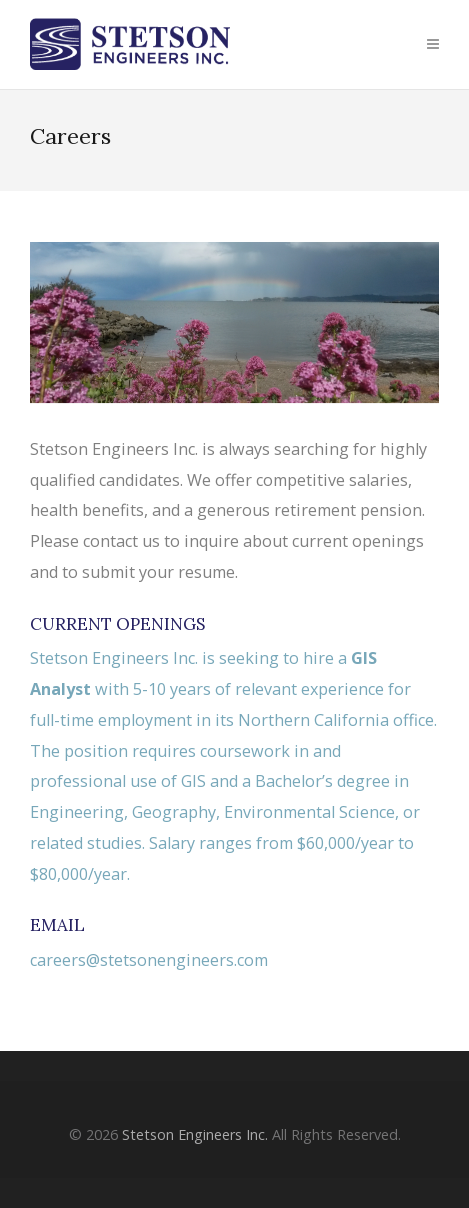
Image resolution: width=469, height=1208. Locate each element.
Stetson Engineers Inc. (195, 1134)
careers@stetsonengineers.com (149, 960)
